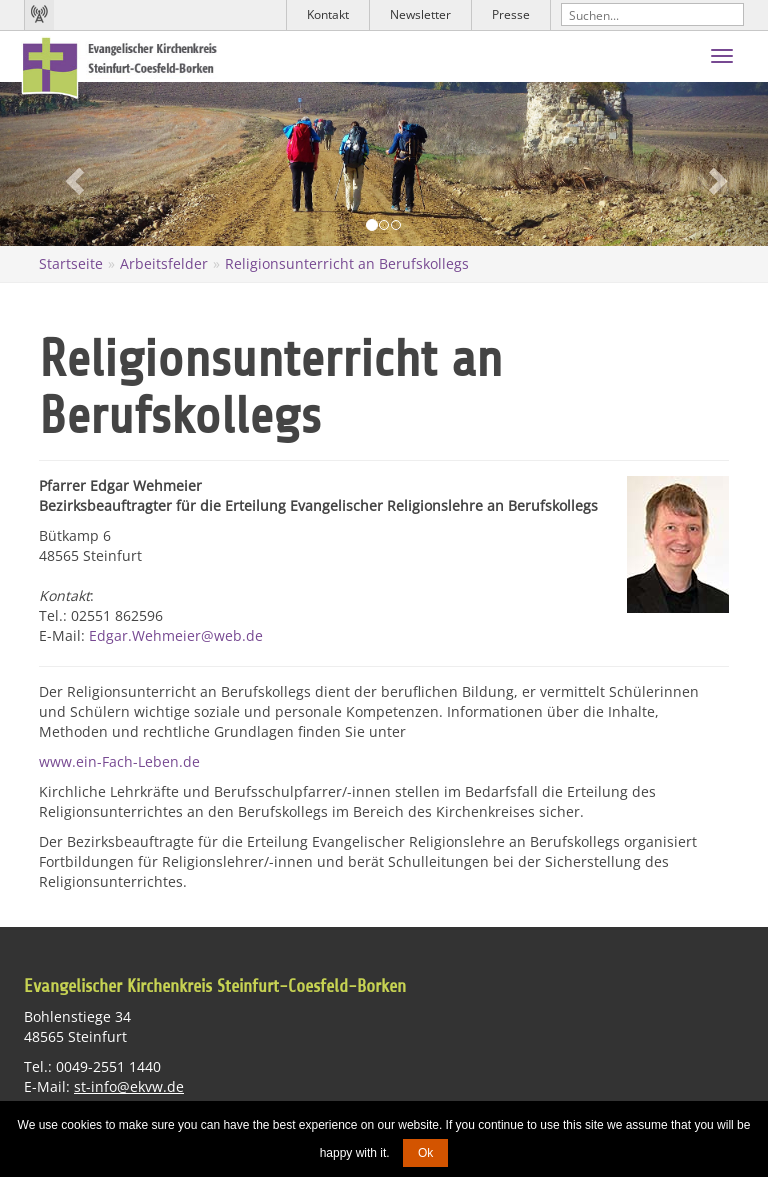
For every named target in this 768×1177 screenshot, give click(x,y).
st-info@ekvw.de (129, 1086)
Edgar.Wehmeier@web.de (176, 635)
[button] (57, 164)
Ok (425, 1153)
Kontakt (328, 14)
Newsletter (420, 14)
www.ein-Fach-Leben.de (119, 761)
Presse (511, 14)
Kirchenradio (39, 15)
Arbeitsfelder (164, 263)
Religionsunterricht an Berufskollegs (347, 263)
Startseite (71, 263)
